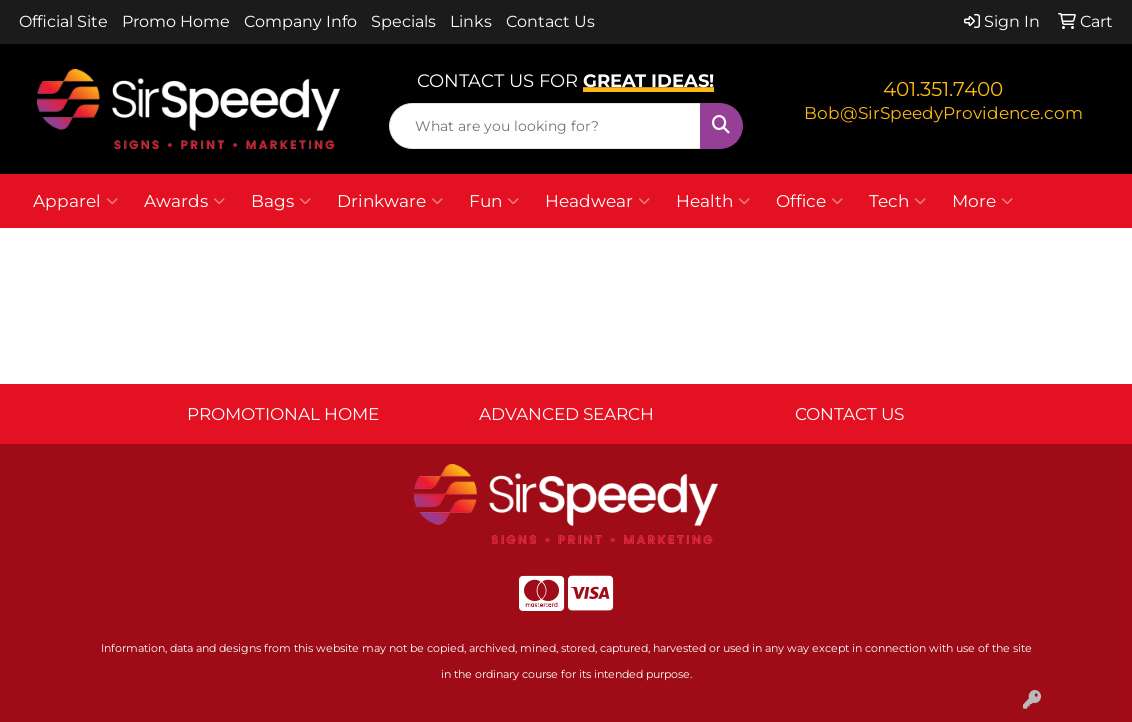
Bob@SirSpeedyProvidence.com (943, 112)
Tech (897, 201)
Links (471, 21)
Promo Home (176, 21)
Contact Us (550, 21)
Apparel (75, 201)
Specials (403, 21)
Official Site (63, 21)
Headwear (597, 201)
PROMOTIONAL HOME (283, 413)
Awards (184, 201)
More (982, 201)
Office (809, 201)
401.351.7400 (943, 89)
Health (713, 201)
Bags (281, 201)
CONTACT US (849, 413)
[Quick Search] (544, 126)
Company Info (300, 21)
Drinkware (390, 201)
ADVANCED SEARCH (566, 413)
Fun (494, 201)
